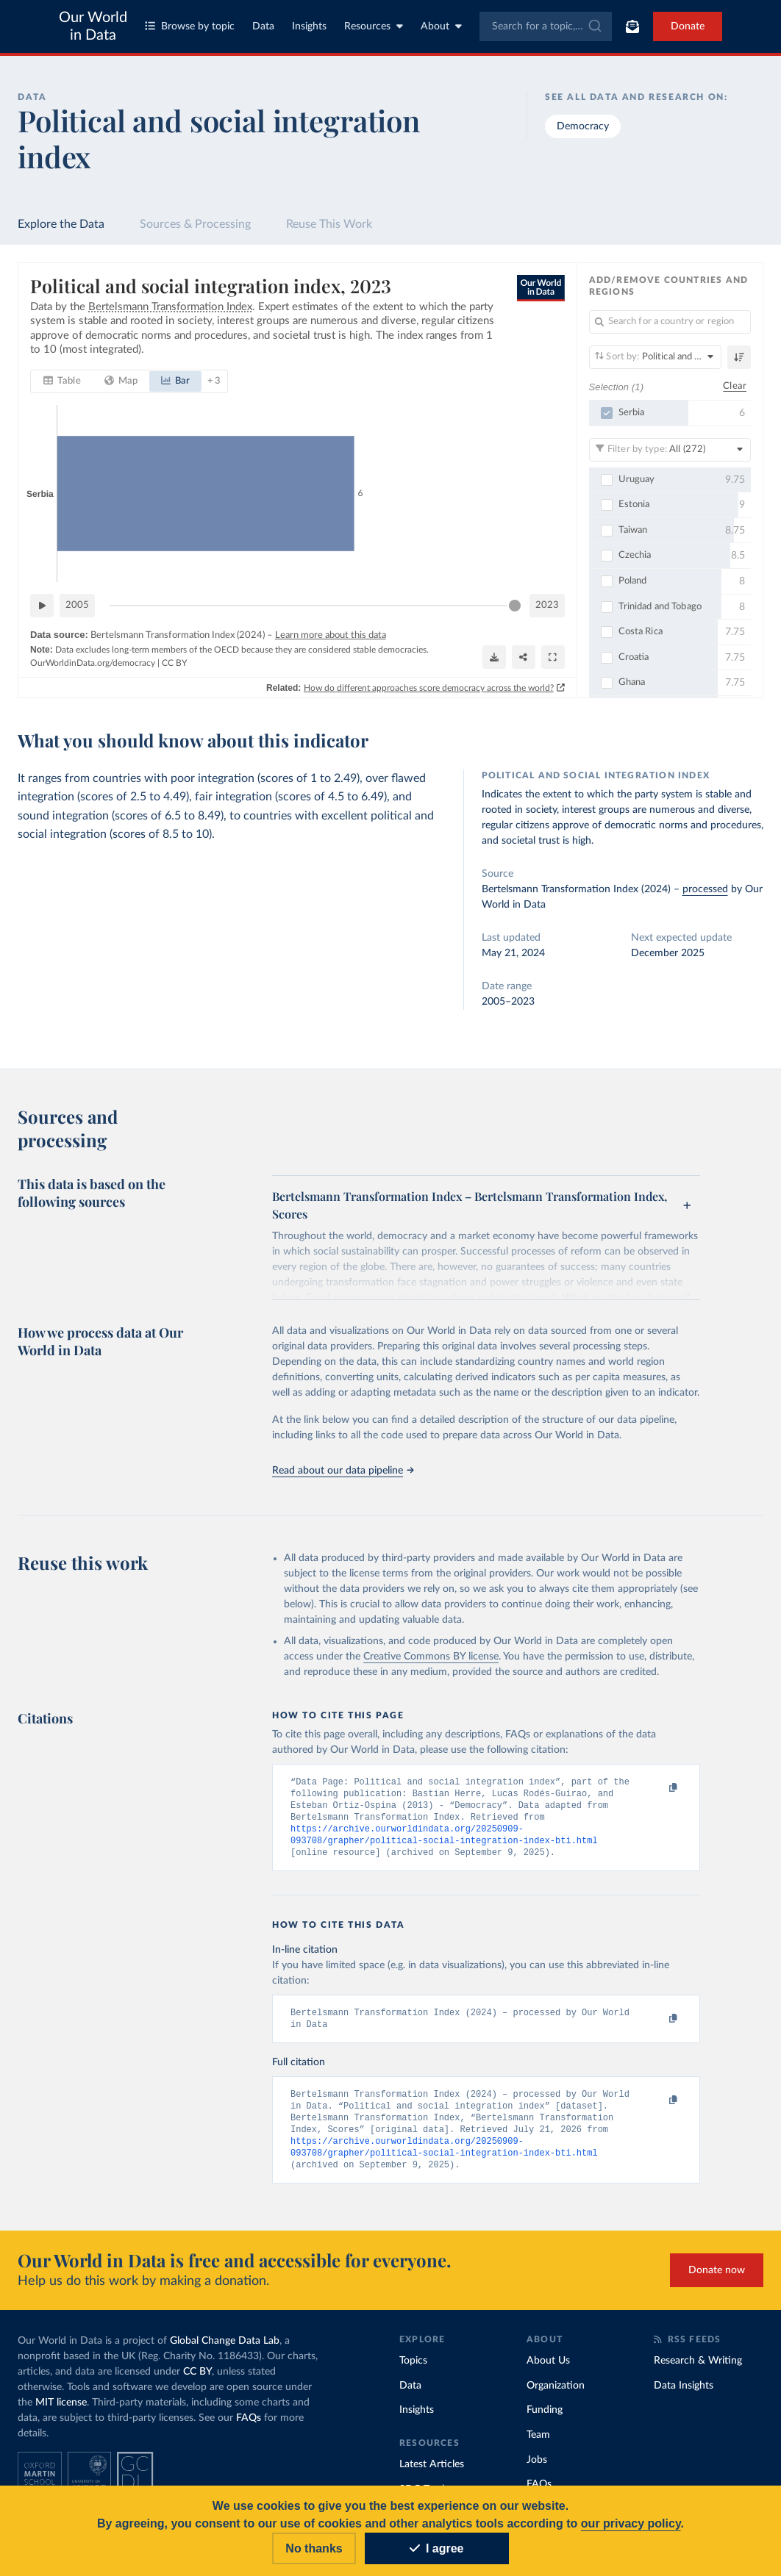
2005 (77, 605)
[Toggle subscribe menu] (632, 26)
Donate (688, 26)
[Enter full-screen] (553, 657)
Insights (309, 26)
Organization (556, 2397)
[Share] (523, 657)
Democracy (583, 126)
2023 (547, 605)
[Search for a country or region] (670, 322)
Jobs (537, 2471)
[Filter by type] (670, 450)
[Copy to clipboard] (658, 1788)
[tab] (62, 381)
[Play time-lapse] (42, 605)
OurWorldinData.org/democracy (92, 663)
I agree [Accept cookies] (437, 2548)
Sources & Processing (195, 224)
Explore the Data (61, 224)
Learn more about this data (330, 635)
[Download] (494, 657)
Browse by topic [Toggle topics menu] (190, 26)
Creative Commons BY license (431, 1656)
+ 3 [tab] (213, 381)
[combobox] (546, 26)
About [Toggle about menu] (441, 26)
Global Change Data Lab (224, 2352)
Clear (734, 387)
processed (705, 889)
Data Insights (683, 2397)
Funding (545, 2422)
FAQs (248, 2430)
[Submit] (594, 26)
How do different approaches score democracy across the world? (429, 688)
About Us (548, 2372)
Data (263, 26)
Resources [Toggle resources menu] (373, 26)
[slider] (515, 605)
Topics (413, 2372)
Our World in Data (93, 26)
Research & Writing (698, 2372)
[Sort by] (655, 357)
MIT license (61, 2414)
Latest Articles (431, 2476)
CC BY (174, 663)
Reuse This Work (329, 224)
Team (538, 2447)
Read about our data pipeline (342, 1470)
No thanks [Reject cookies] (313, 2548)
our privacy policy (631, 2523)
